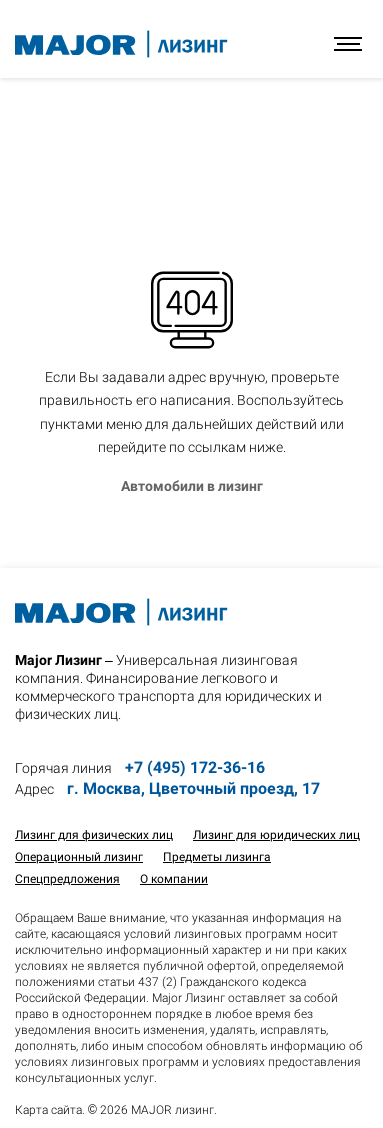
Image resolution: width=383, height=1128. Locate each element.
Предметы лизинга (217, 857)
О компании (174, 879)
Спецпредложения (67, 879)
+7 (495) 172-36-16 (195, 767)
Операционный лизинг (79, 857)
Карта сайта (48, 1110)
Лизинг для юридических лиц (276, 835)
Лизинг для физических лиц (94, 835)
